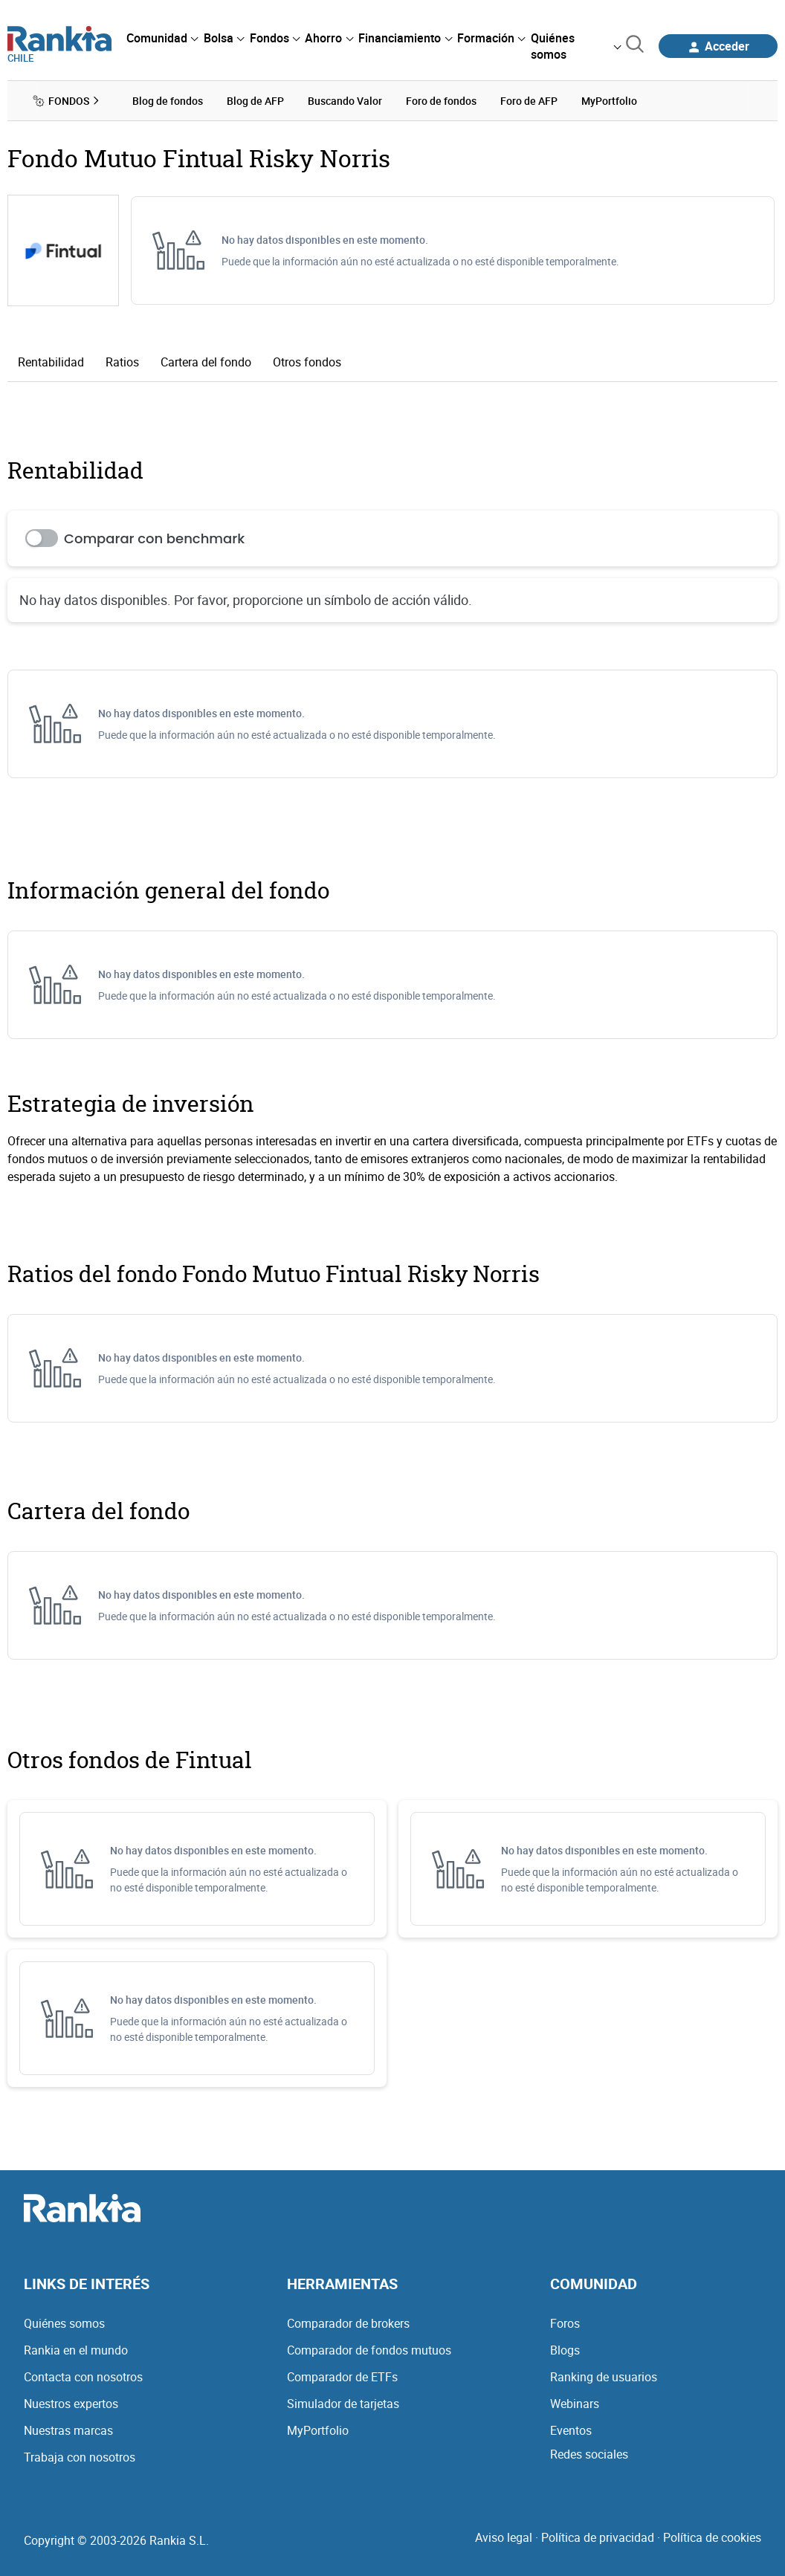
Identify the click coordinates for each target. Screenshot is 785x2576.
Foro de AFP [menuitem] (529, 101)
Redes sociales (589, 2454)
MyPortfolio (318, 2430)
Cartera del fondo (206, 362)
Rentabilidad (51, 362)
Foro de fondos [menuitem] (441, 101)
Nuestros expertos (71, 2403)
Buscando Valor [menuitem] (345, 101)
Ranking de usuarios (603, 2377)
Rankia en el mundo (76, 2350)
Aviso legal (503, 2537)
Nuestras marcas (68, 2430)
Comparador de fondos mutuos (369, 2350)
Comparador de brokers (348, 2323)
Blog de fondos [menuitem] (167, 101)
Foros (565, 2323)
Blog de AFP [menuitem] (255, 101)
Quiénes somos (64, 2323)
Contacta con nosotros (83, 2377)
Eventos (571, 2430)
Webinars (574, 2403)
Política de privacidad (597, 2537)
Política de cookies (712, 2537)
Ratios (122, 362)
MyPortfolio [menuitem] (609, 101)
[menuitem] (162, 38)
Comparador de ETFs (342, 2377)
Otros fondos (307, 362)
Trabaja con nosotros (79, 2457)
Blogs (565, 2350)
